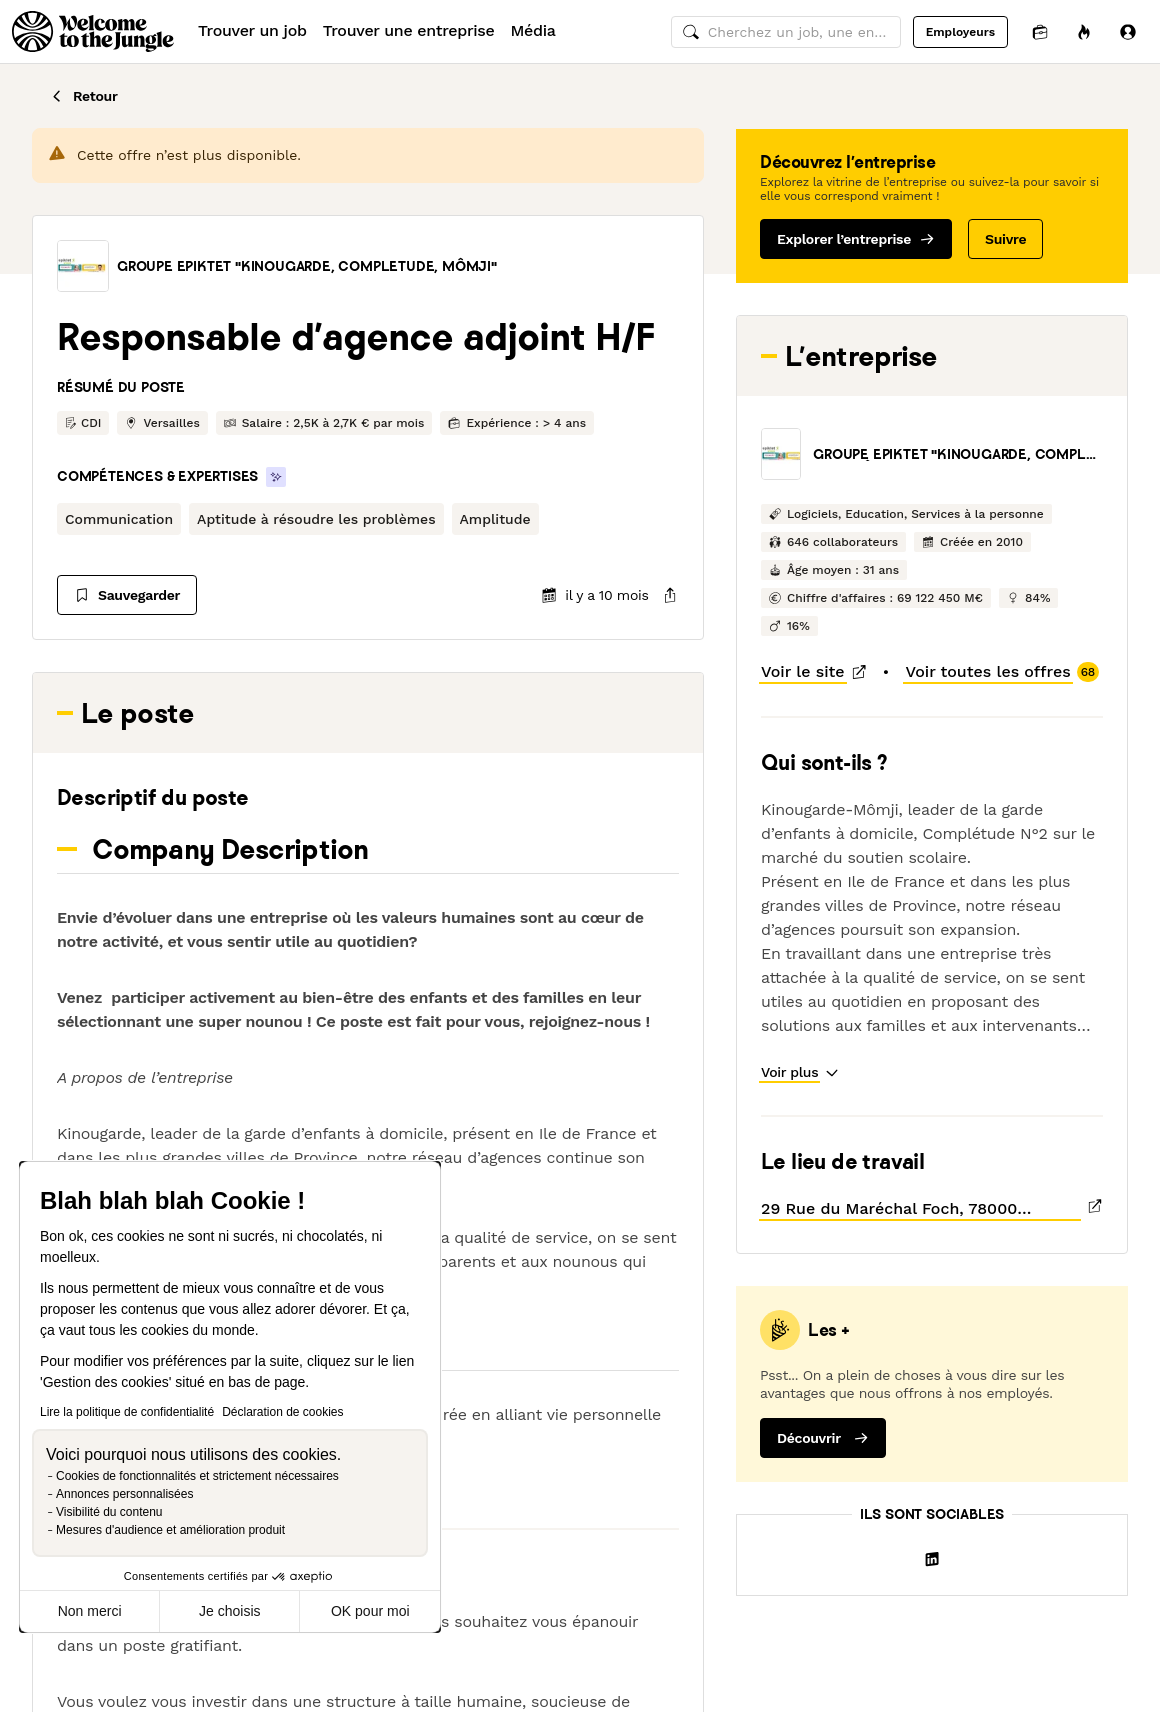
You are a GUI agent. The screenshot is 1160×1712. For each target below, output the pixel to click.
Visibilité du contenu (109, 1512)
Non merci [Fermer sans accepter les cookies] (90, 1611)
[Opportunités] (1084, 31)
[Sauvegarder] (127, 595)
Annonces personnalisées (124, 1494)
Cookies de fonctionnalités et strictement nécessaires (197, 1476)
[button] (83, 266)
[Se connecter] (1128, 31)
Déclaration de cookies (282, 1412)
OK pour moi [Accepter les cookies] (370, 1611)
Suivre (1005, 239)
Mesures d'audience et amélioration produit (170, 1530)
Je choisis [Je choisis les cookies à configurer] (229, 1611)
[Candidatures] (1040, 31)
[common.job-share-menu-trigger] (654, 595)
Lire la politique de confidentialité (127, 1412)
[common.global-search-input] (786, 32)
